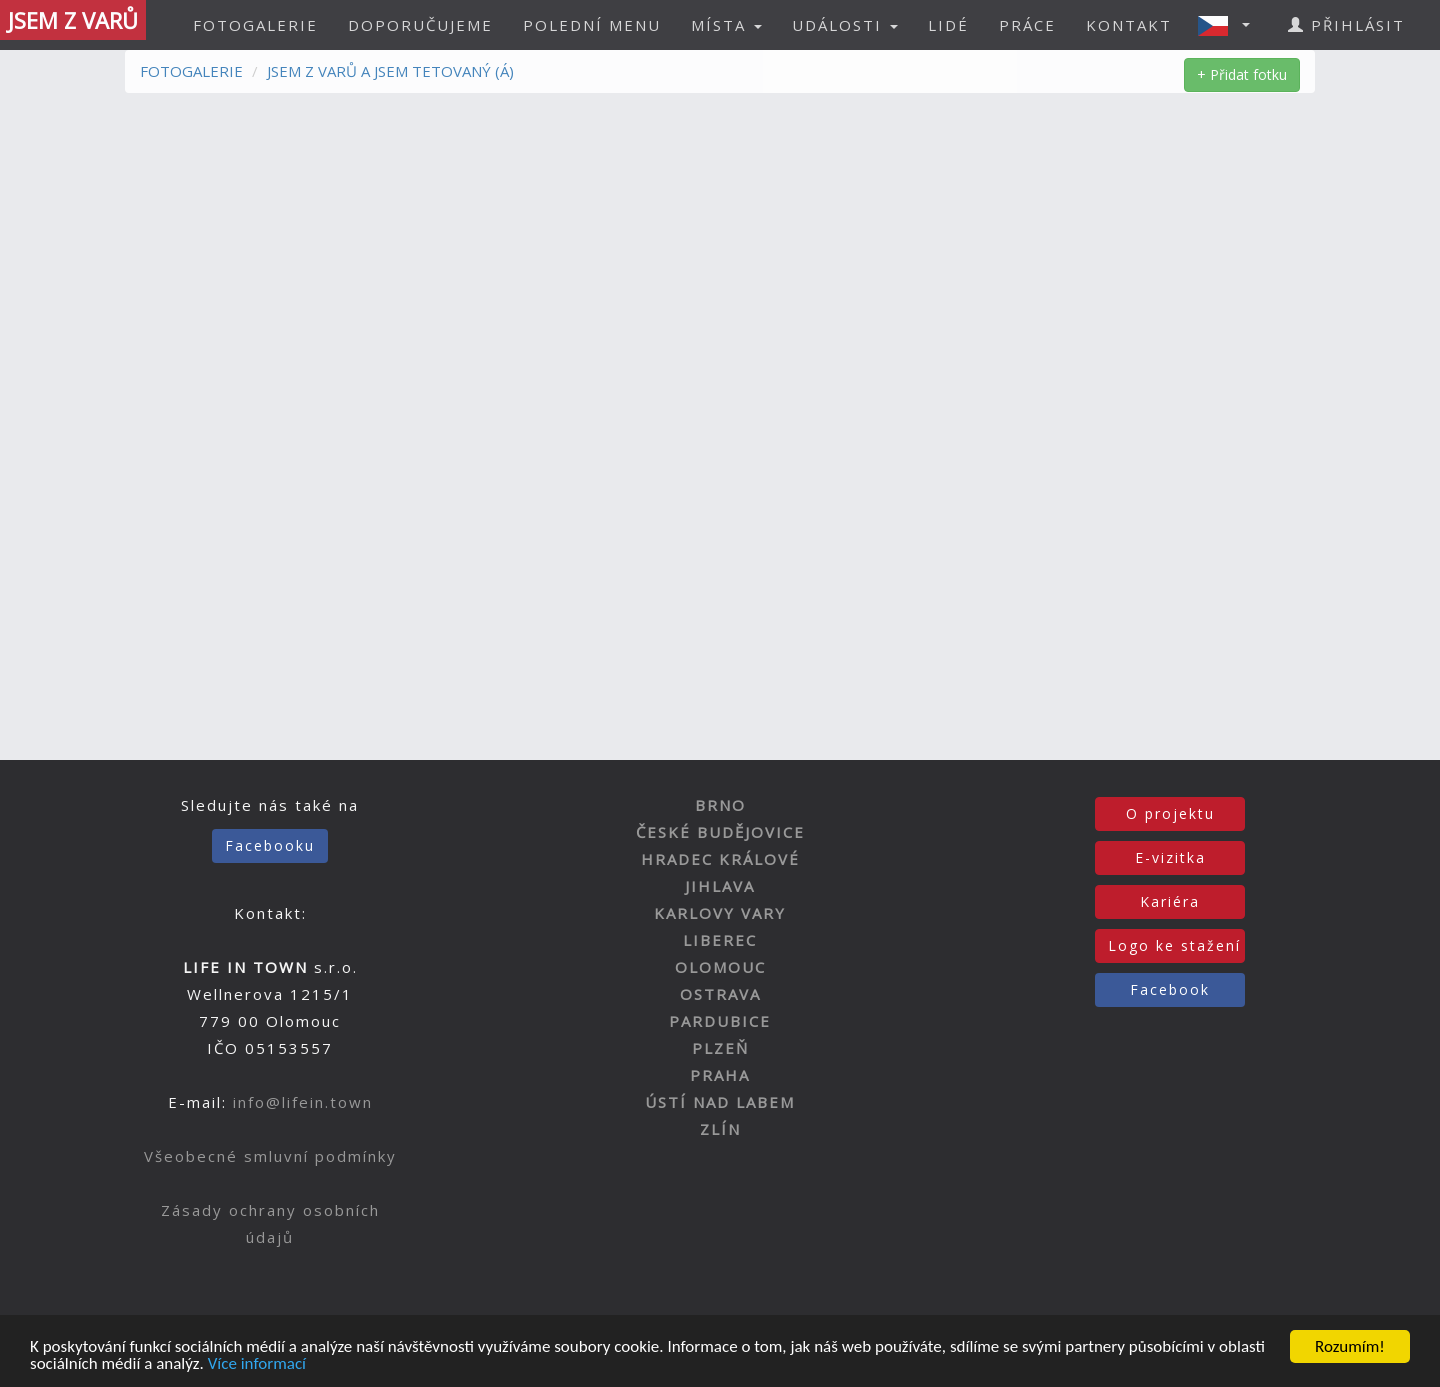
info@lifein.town (303, 1102)
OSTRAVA (720, 994)
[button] (1230, 25)
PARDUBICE (720, 1021)
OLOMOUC (720, 967)
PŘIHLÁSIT (1346, 25)
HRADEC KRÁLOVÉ (720, 859)
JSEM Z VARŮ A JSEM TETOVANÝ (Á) (390, 71)
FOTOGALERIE (255, 25)
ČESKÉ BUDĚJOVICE (720, 832)
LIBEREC (720, 940)
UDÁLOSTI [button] (845, 25)
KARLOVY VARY (720, 913)
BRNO (720, 805)
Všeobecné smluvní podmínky (270, 1156)
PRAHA (720, 1075)
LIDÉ (948, 25)
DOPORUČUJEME (420, 25)
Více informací (257, 1364)
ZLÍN (720, 1129)
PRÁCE (1027, 25)
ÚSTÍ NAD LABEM (720, 1102)
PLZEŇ (720, 1048)
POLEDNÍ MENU (592, 25)
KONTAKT (1129, 25)
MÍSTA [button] (726, 25)
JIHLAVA (720, 886)
